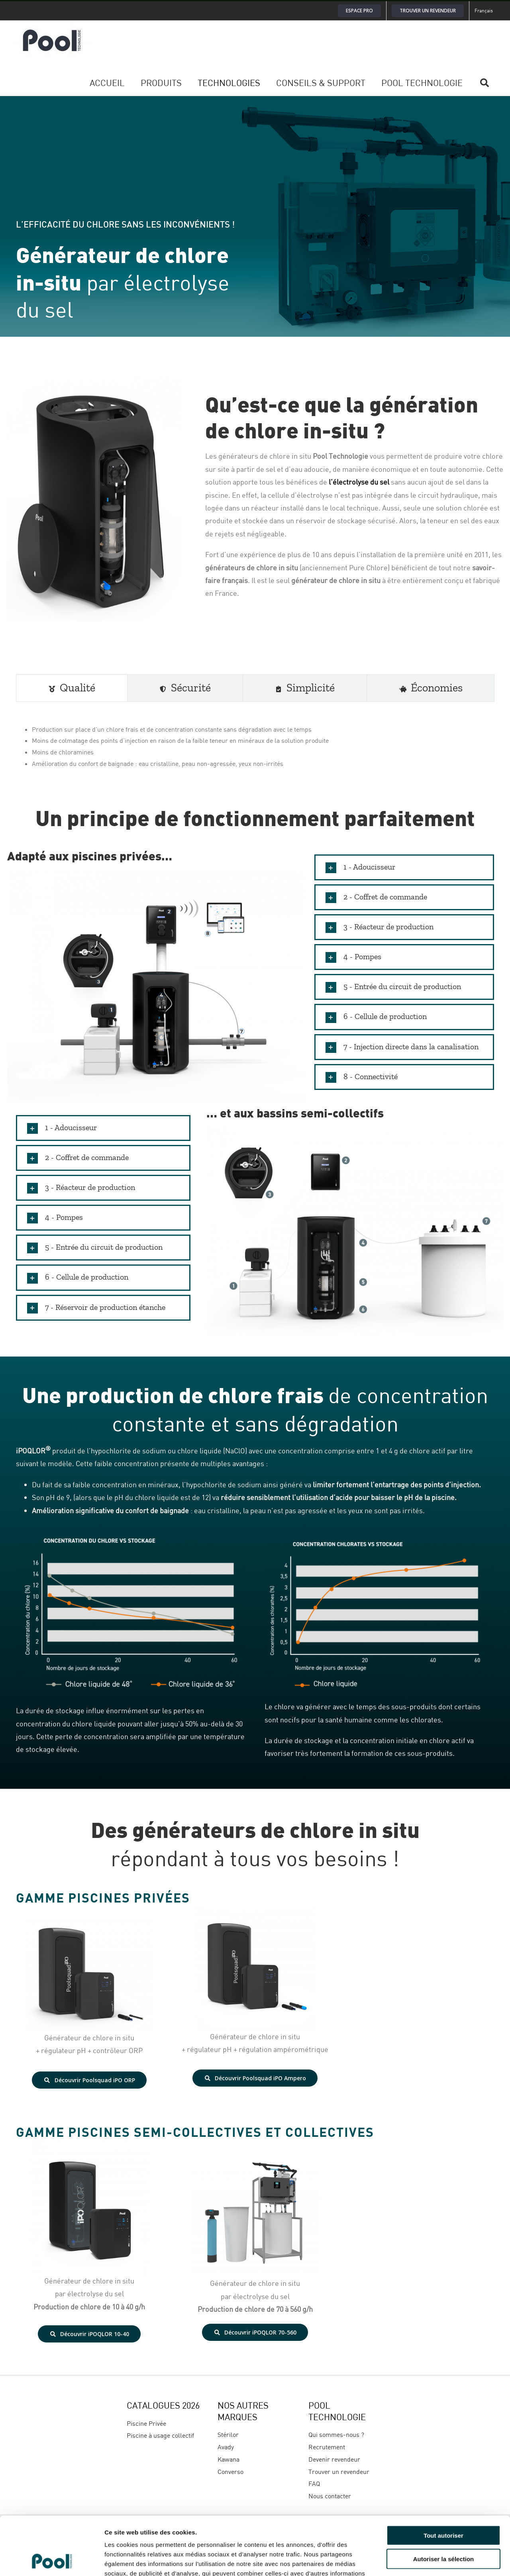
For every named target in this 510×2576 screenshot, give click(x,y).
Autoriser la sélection (443, 2504)
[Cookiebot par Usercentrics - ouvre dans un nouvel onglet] (51, 2560)
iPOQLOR (33, 1450)
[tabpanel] (255, 746)
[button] (404, 867)
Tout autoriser (443, 2480)
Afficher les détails (439, 2560)
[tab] (72, 687)
